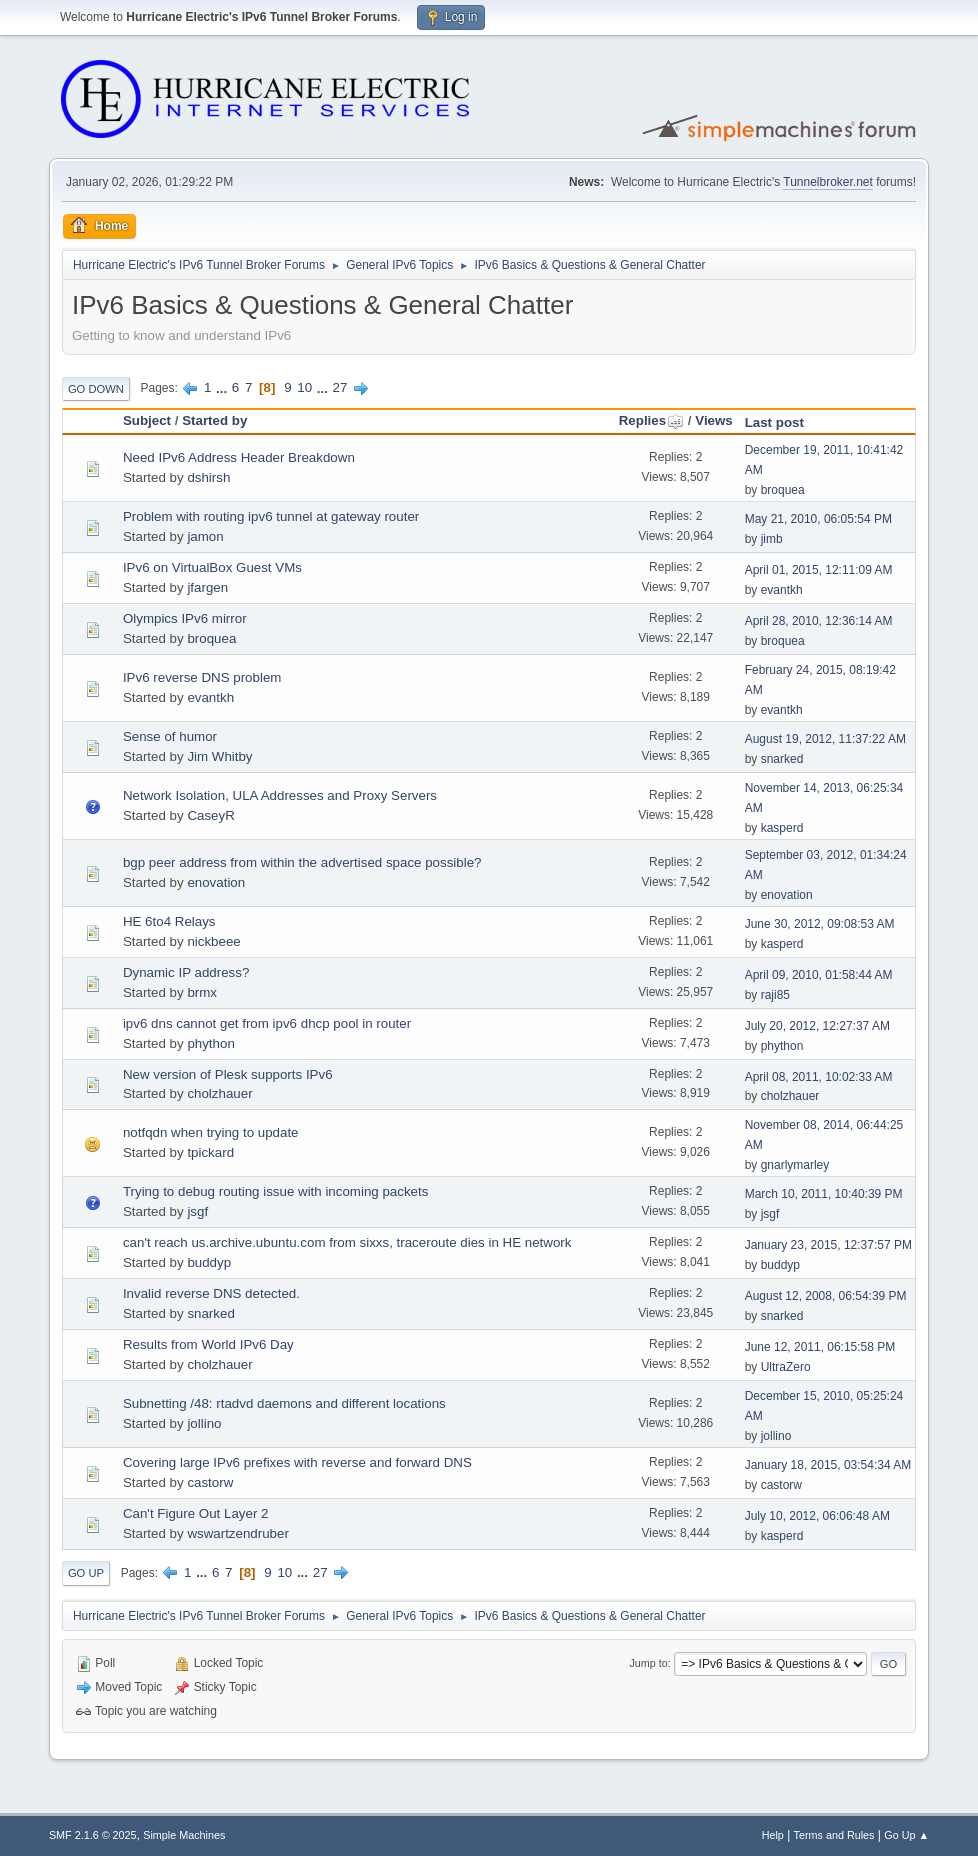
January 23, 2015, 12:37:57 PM (828, 1245)
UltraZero (786, 1367)
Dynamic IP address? (186, 972)
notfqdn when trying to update (211, 1132)
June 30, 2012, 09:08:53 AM (820, 924)
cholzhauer (219, 1093)
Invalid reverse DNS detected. (211, 1293)
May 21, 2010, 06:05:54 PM (818, 519)
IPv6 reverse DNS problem (202, 677)
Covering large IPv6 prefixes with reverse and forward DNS (297, 1462)
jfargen (207, 587)
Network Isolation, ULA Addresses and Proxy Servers (280, 795)
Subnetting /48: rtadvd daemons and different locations (284, 1403)
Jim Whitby (219, 756)
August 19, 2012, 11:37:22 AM (825, 739)
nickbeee (213, 941)
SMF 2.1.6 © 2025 (93, 1835)
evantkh (782, 590)
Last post (774, 422)
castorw (210, 1482)
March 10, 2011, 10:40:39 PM (824, 1194)
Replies (651, 420)
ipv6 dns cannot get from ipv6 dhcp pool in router (267, 1023)
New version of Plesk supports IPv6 (228, 1074)
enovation (216, 882)
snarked (782, 759)
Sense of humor (170, 736)
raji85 (775, 995)
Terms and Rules (834, 1835)
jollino (204, 1423)
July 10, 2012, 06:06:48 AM (817, 1516)
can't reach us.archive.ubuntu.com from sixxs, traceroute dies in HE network (347, 1242)
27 (340, 387)
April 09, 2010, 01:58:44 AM (819, 975)
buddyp (209, 1262)
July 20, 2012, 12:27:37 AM (817, 1026)
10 (304, 387)
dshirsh (208, 477)
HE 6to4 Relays (169, 921)
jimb (772, 539)
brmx (202, 992)
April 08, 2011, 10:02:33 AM (819, 1077)
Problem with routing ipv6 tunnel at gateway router (271, 516)
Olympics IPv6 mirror (185, 618)
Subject (147, 420)
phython (210, 1043)
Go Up (86, 1573)
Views (714, 420)
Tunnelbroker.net (828, 182)
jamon (205, 536)
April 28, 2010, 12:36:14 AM (819, 621)
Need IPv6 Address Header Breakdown (239, 457)
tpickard (210, 1152)
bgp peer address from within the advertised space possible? (302, 862)
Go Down (96, 389)
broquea (783, 490)
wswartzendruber (237, 1533)
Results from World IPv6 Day (208, 1344)
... (223, 387)
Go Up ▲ (906, 1835)
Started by (214, 420)
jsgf (197, 1211)
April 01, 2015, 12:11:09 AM (819, 570)
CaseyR (210, 815)
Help (773, 1835)
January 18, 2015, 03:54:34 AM (828, 1465)
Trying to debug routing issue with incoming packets (275, 1191)
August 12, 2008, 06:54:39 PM (826, 1296)
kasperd (782, 828)
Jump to (648, 1663)
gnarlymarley (795, 1165)
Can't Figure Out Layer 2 (196, 1513)
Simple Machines (184, 1835)
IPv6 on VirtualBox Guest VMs (212, 567)
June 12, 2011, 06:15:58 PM (820, 1347)
